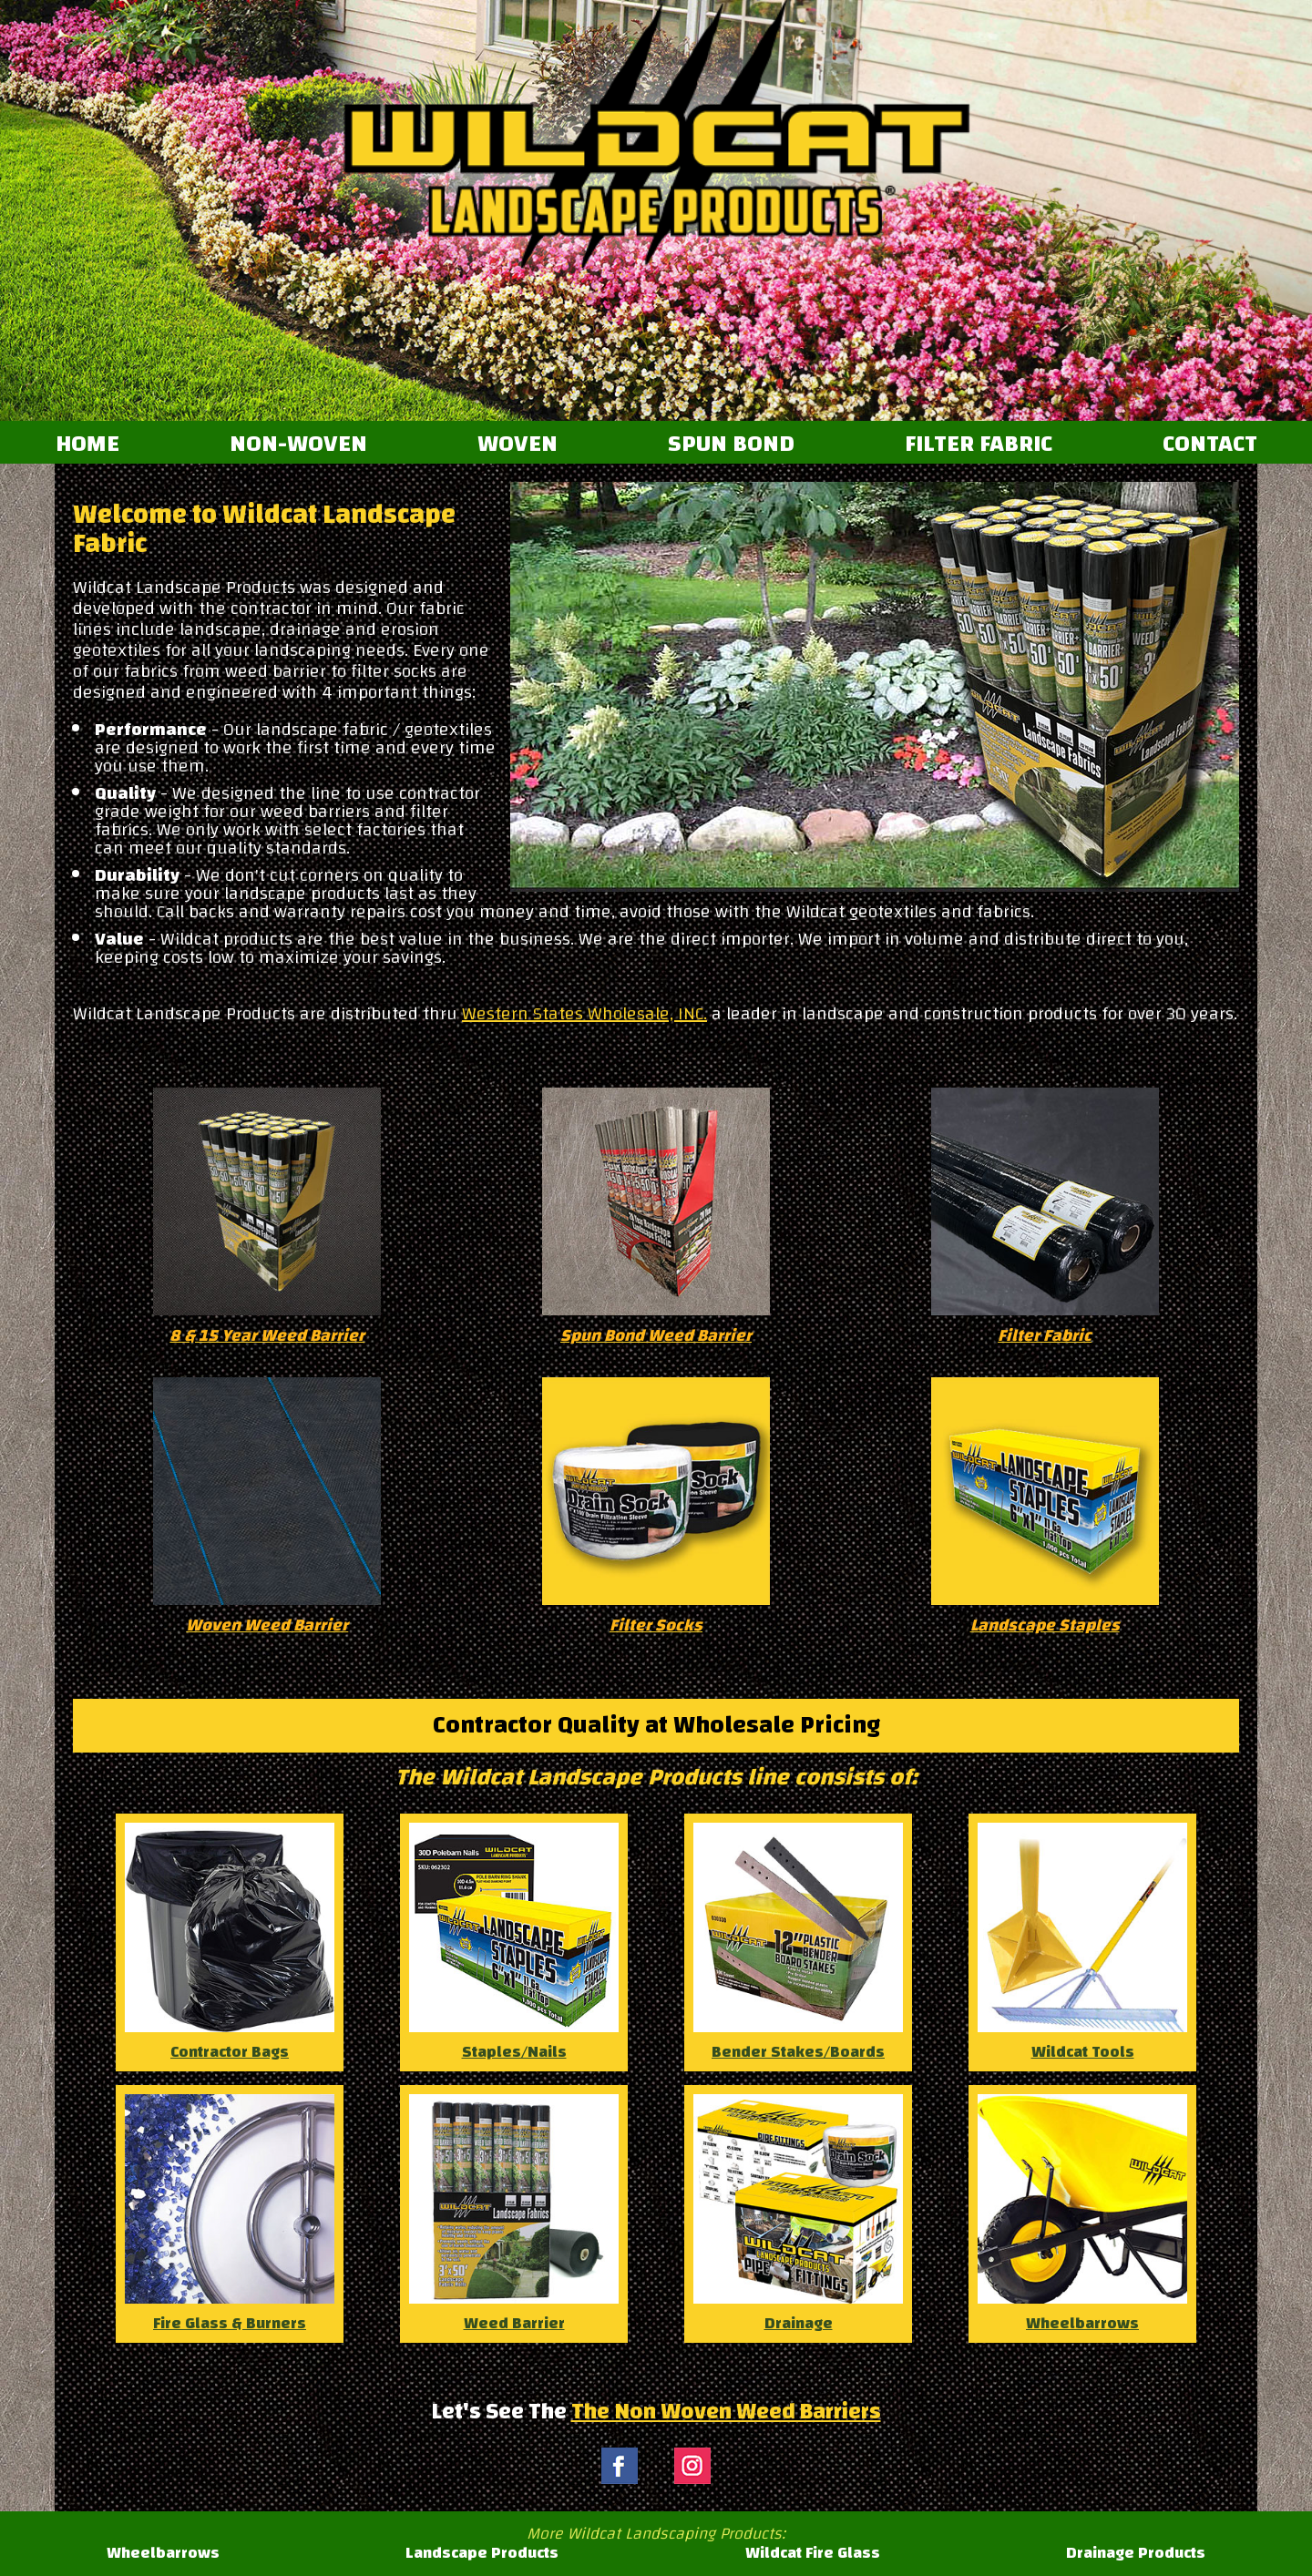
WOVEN (517, 444)
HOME (87, 444)
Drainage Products (1135, 2553)
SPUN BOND (731, 444)
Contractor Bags (229, 1945)
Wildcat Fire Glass (812, 2553)
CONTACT (1210, 444)
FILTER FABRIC (978, 444)
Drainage (798, 2216)
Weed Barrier (514, 2216)
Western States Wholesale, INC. (584, 1013)
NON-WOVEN (298, 444)
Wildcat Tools (1082, 1945)
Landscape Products (482, 2553)
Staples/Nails (514, 1945)
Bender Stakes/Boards (798, 1945)
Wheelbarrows (1082, 2216)
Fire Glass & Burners (229, 2216)
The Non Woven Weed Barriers (726, 2411)
